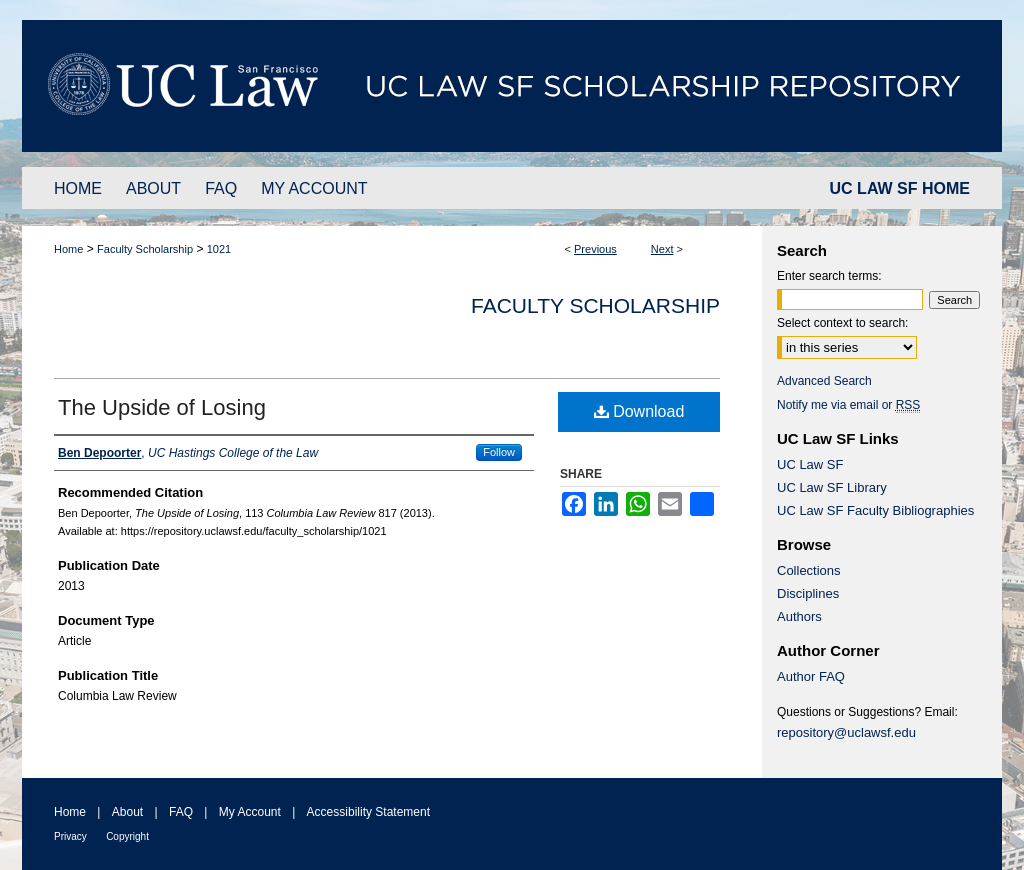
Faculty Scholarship (145, 249)
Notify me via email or (848, 405)
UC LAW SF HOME (900, 188)
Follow (499, 452)
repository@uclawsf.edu (846, 732)
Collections (809, 570)
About (127, 812)
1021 (219, 249)
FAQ (181, 812)
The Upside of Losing (162, 407)
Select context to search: (842, 323)
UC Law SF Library (832, 487)
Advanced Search (824, 381)
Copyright (127, 836)
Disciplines (808, 593)
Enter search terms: (829, 276)
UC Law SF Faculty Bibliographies (875, 510)
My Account (250, 812)
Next (662, 249)
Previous (595, 249)
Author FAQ (811, 676)
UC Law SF (810, 464)
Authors (799, 616)
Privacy (70, 836)
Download (639, 411)
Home (68, 249)
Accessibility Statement (368, 812)
